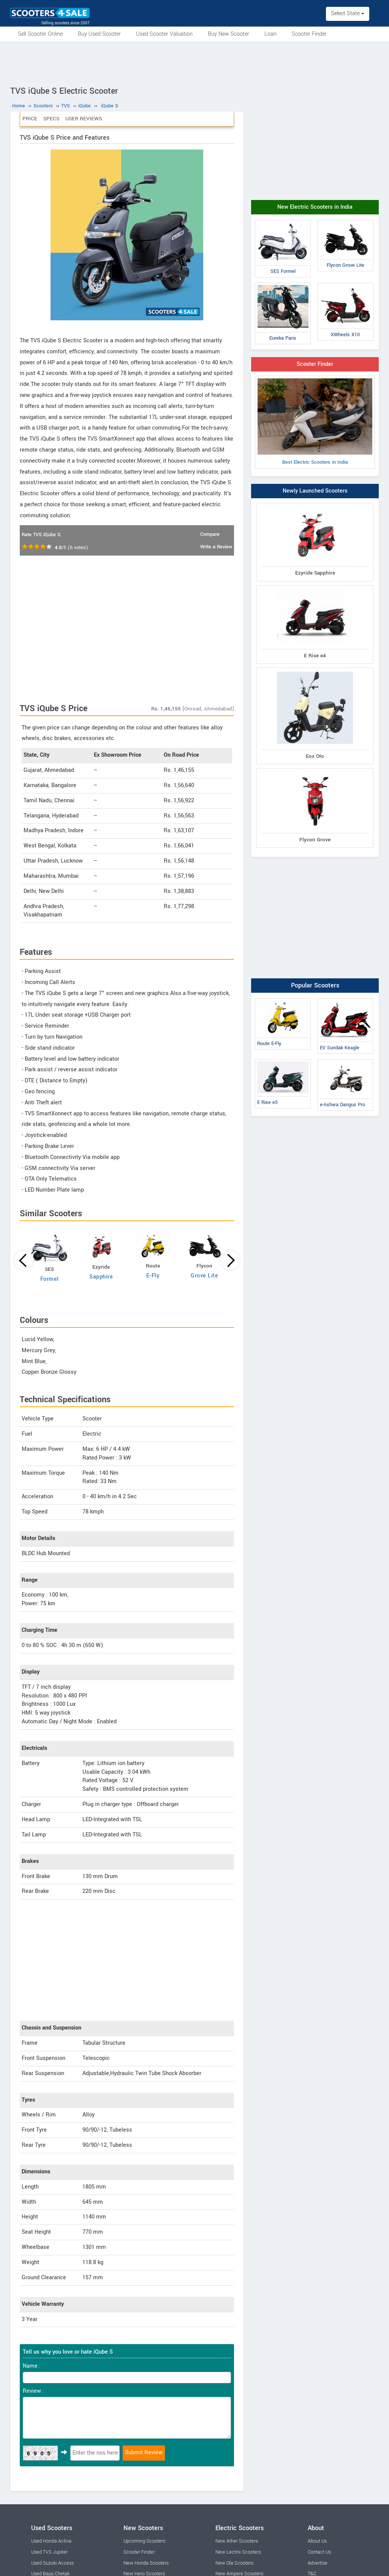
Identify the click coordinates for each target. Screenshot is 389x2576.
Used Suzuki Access (52, 2563)
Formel (49, 1279)
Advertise (317, 2563)
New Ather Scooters (236, 2541)
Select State (347, 13)
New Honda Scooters (146, 2563)
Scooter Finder (309, 34)
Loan (270, 34)
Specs (51, 118)
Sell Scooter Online (40, 34)
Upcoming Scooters (144, 2541)
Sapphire (101, 1277)
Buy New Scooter (228, 34)
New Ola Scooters (234, 2563)
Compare (210, 534)
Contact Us (319, 2552)
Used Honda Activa (51, 2541)
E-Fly (153, 1276)
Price (29, 118)
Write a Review (216, 546)
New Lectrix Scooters (238, 2552)
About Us (317, 2541)
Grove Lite (204, 1276)
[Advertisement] (194, 62)
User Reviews (83, 118)
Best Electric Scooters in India (315, 422)
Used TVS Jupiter (49, 2552)
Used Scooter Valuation (164, 34)
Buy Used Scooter (99, 34)
